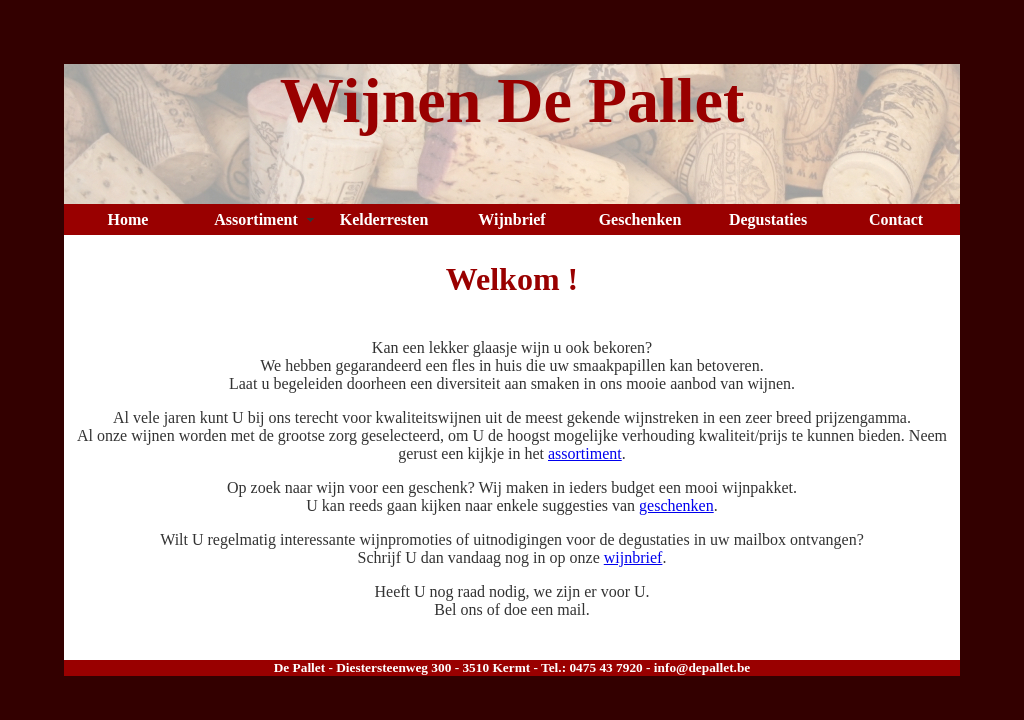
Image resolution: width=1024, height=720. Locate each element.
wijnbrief (633, 557)
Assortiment (256, 219)
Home (128, 219)
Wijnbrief (511, 219)
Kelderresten (384, 219)
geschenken (676, 505)
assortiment (585, 453)
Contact (896, 219)
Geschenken (640, 219)
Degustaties (768, 219)
